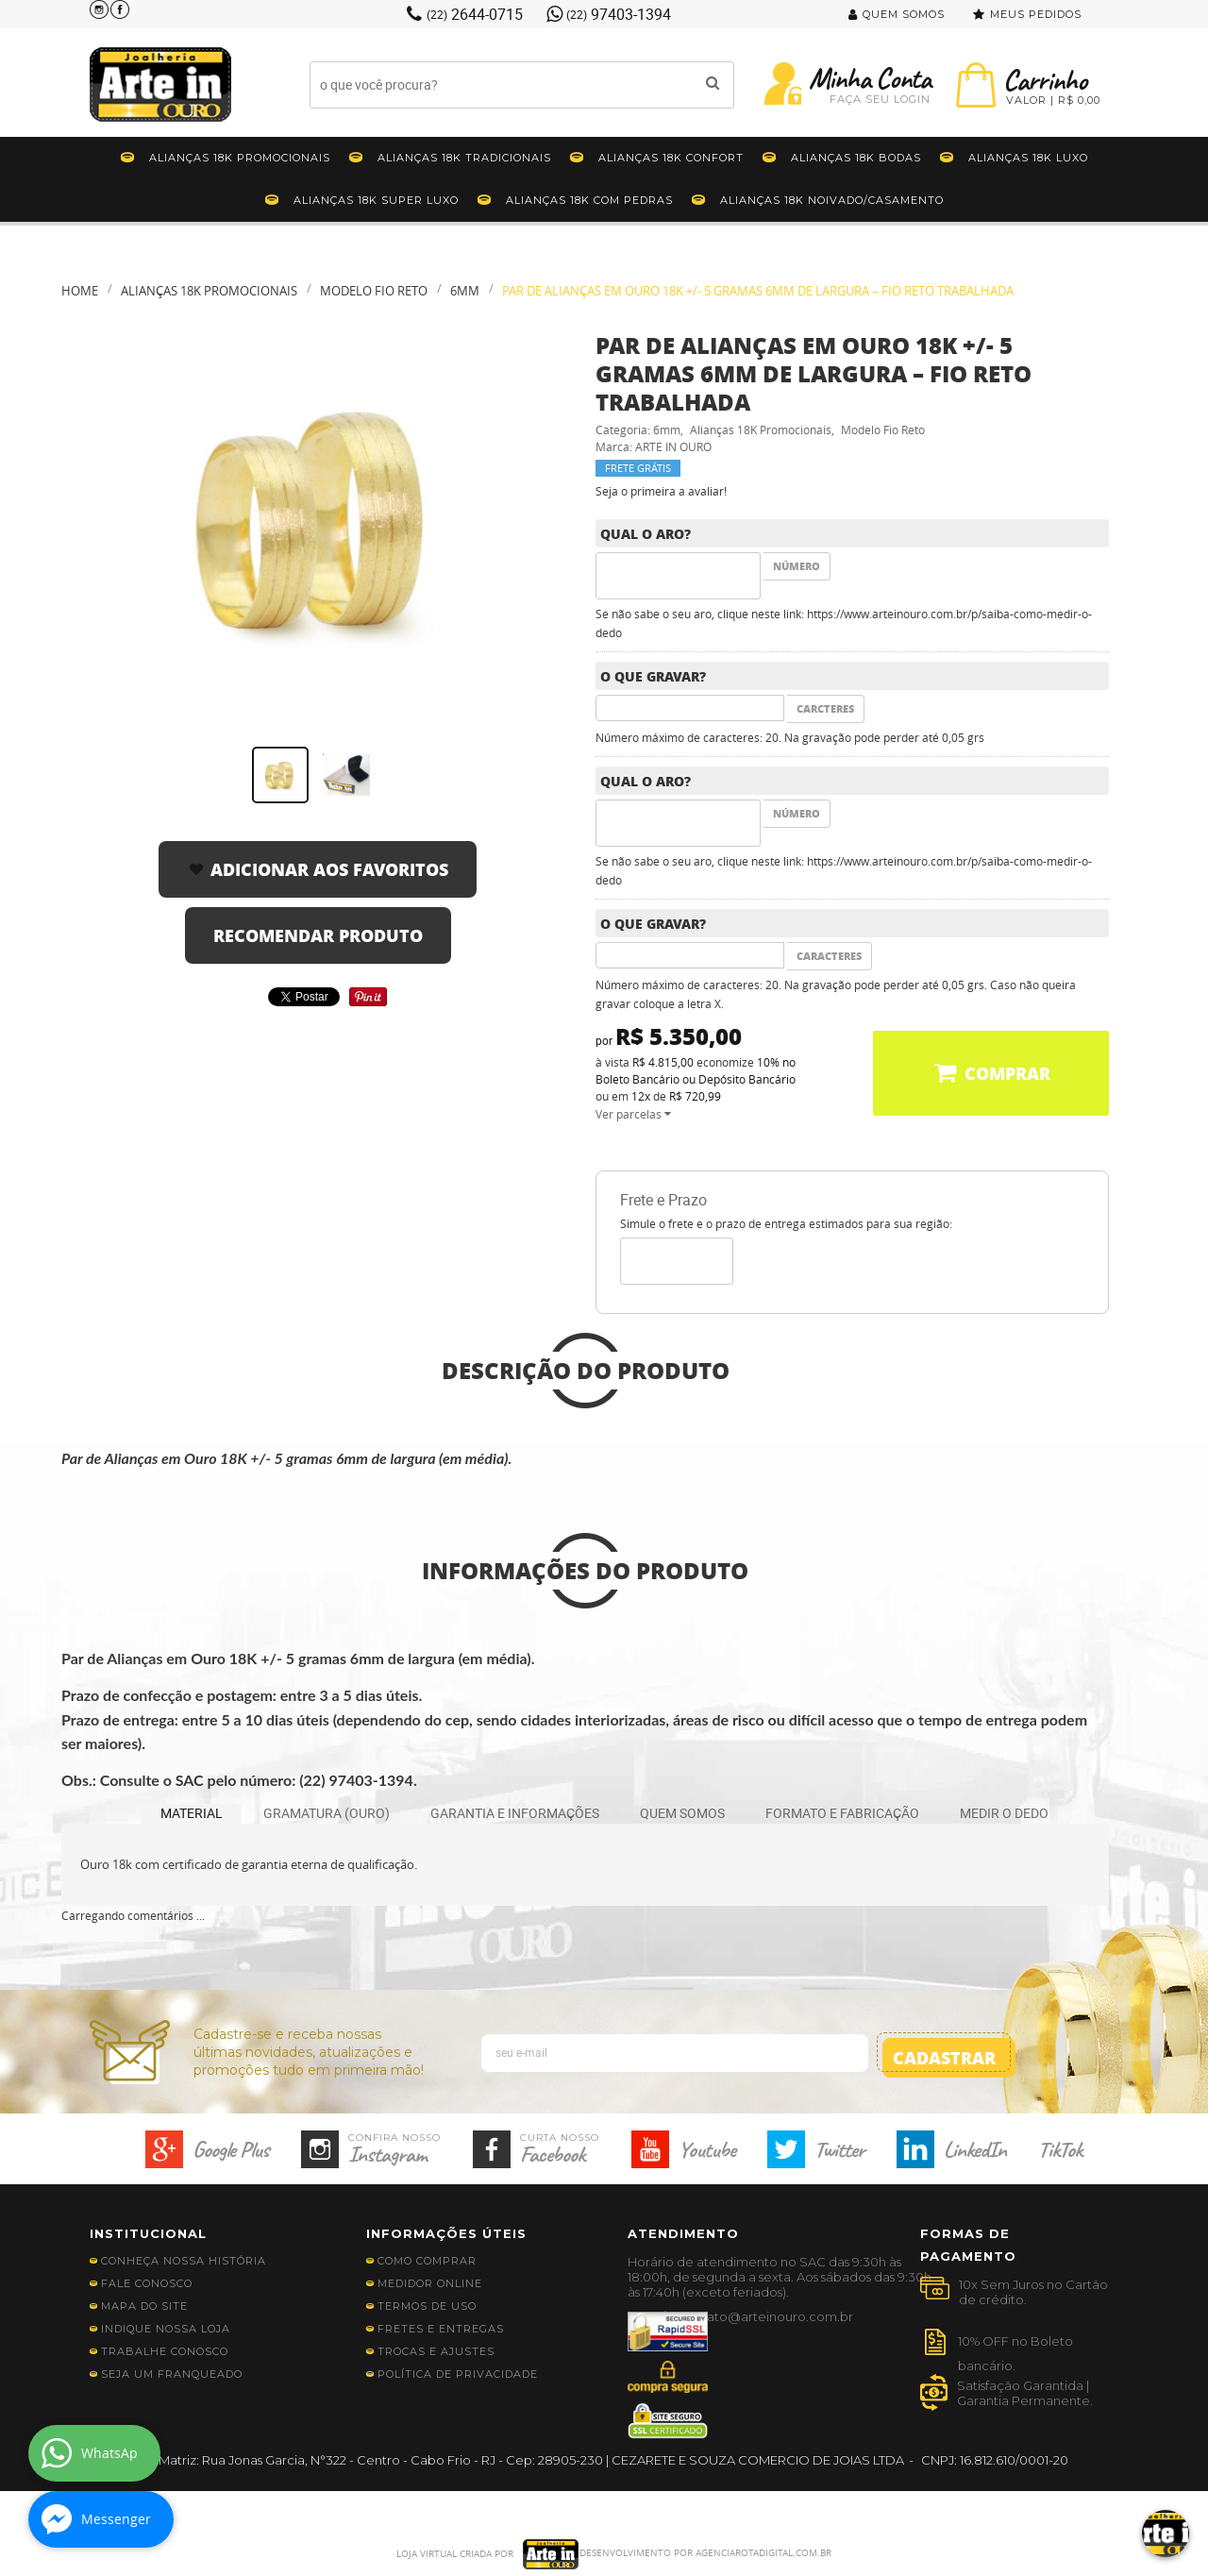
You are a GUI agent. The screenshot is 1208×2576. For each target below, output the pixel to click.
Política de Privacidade (458, 2374)
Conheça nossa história (183, 2260)
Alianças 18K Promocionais (239, 157)
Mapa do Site (144, 2306)
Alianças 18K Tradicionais (464, 157)
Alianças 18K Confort (671, 157)
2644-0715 (475, 14)
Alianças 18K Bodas (856, 157)
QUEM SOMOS (682, 1813)
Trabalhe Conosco (164, 2351)
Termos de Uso (427, 2306)
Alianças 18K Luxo (1028, 157)
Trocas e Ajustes (436, 2351)
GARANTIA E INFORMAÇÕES (514, 1813)
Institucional (148, 2233)
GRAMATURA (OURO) (326, 1813)
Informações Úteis (446, 2233)
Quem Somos (904, 14)
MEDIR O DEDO (1004, 1813)
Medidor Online (430, 2283)
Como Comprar (427, 2260)
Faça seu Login (880, 99)
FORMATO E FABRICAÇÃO (842, 1813)
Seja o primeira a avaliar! (661, 490)
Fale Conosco (147, 2283)
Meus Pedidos (1036, 14)
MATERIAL (191, 1813)
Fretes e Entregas (441, 2328)
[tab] (192, 1814)
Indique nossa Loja (165, 2328)
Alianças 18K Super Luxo (376, 200)
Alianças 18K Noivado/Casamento (832, 200)
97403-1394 (618, 14)
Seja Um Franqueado (172, 2374)
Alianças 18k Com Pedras (589, 200)
